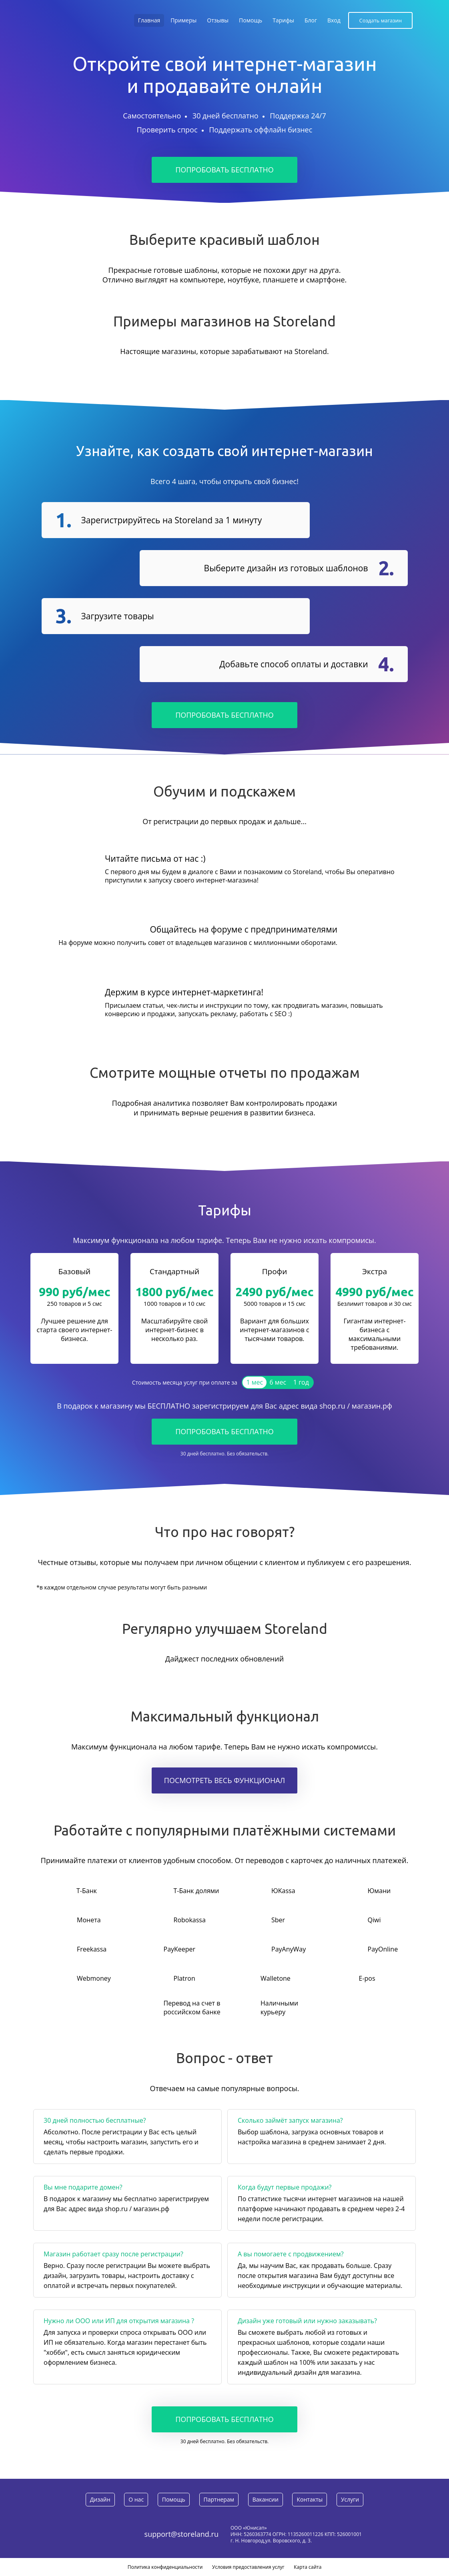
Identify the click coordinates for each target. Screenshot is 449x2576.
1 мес (255, 1382)
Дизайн (100, 2499)
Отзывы (218, 20)
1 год (301, 1382)
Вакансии (266, 2499)
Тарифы (283, 20)
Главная (149, 20)
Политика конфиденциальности (165, 2567)
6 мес (278, 1382)
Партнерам (219, 2499)
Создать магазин (380, 20)
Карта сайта (307, 2567)
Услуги (350, 2499)
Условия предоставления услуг (248, 2567)
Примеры (183, 20)
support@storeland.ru (181, 2534)
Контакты (310, 2499)
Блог (311, 20)
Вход (334, 20)
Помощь (250, 20)
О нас (136, 2499)
